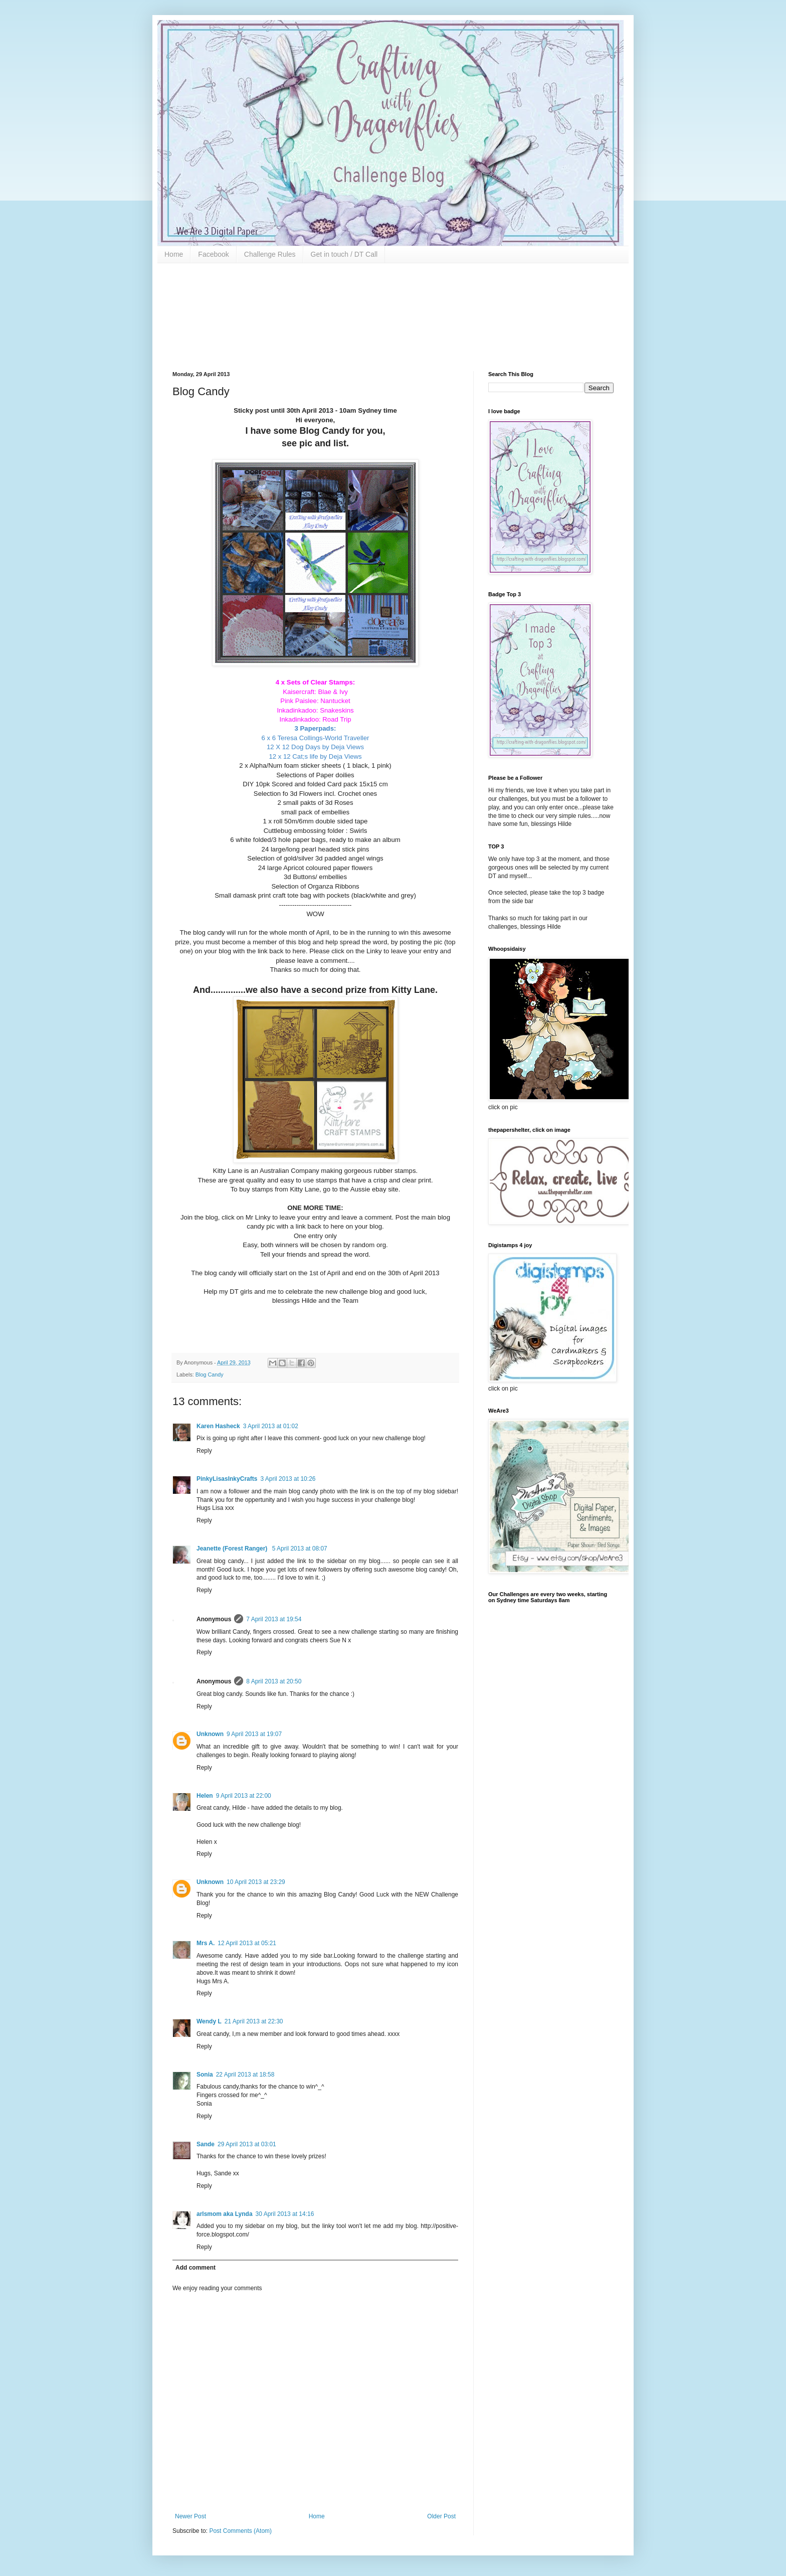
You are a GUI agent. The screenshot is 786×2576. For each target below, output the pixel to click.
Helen (205, 1795)
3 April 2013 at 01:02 (270, 1426)
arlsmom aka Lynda (225, 2213)
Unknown (210, 1734)
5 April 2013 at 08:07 (299, 1548)
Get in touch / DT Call (344, 254)
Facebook (213, 254)
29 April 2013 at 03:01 (247, 2144)
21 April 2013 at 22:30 (254, 2021)
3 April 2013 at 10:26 (287, 1478)
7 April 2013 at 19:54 (273, 1619)
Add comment (195, 2267)
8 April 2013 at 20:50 (273, 1681)
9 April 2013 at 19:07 (254, 1734)
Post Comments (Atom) (240, 2530)
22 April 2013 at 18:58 (245, 2074)
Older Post (441, 2516)
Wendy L (209, 2021)
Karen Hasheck (218, 1426)
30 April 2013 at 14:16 (285, 2213)
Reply (204, 1450)
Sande (206, 2144)
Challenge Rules (270, 254)
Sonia (205, 2074)
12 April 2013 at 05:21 (247, 1943)
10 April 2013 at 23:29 (256, 1881)
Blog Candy (209, 1374)
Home (173, 254)
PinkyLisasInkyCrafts (227, 1478)
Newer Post (190, 2516)
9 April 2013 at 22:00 (243, 1795)
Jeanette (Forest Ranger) (233, 1548)
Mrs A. (206, 1943)
